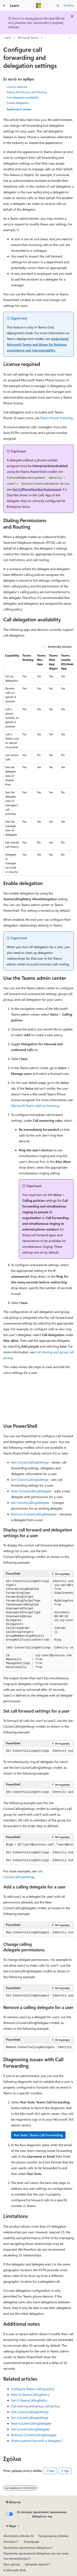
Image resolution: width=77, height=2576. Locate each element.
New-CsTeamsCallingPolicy (30, 2394)
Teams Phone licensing (56, 418)
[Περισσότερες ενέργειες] (70, 38)
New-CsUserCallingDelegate (31, 1491)
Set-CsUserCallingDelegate (30, 1502)
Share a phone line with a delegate (35, 2440)
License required (17, 87)
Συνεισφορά (31, 2542)
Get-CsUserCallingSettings (30, 1462)
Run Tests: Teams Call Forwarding (38, 2135)
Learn (7, 38)
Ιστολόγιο (9, 2542)
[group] (38, 763)
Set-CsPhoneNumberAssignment (36, 489)
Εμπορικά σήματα (36, 2564)
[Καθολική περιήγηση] (4, 5)
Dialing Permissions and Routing (27, 92)
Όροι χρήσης (11, 2564)
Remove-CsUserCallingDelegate (33, 1514)
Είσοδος (69, 5)
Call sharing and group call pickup (35, 2406)
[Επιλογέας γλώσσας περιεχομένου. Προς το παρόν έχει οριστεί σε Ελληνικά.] (13, 2502)
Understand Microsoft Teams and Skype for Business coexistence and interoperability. (37, 344)
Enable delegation (18, 103)
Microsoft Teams (28, 38)
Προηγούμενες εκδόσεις (53, 2536)
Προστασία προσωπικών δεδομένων (27, 2547)
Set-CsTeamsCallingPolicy (29, 2400)
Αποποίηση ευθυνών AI (18, 2536)
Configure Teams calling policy (33, 2389)
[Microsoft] (38, 5)
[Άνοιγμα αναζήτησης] (58, 5)
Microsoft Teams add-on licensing (35, 1105)
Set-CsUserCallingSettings (29, 1479)
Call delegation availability (23, 97)
